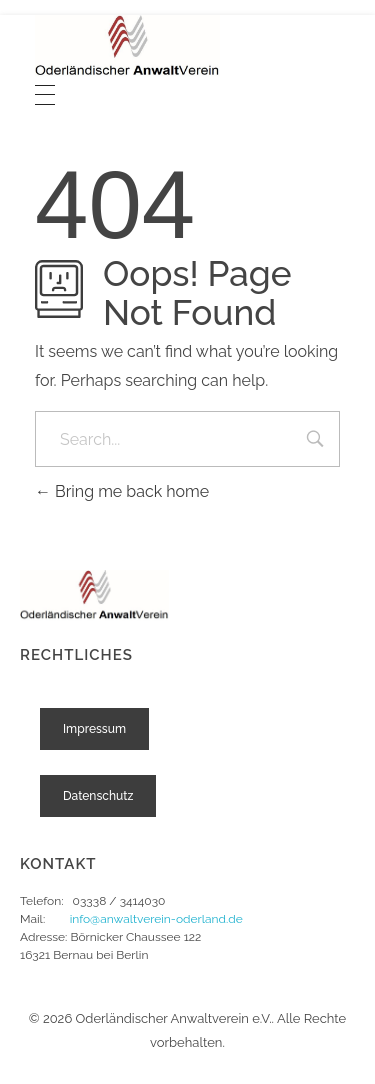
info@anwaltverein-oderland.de (156, 919)
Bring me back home (122, 491)
